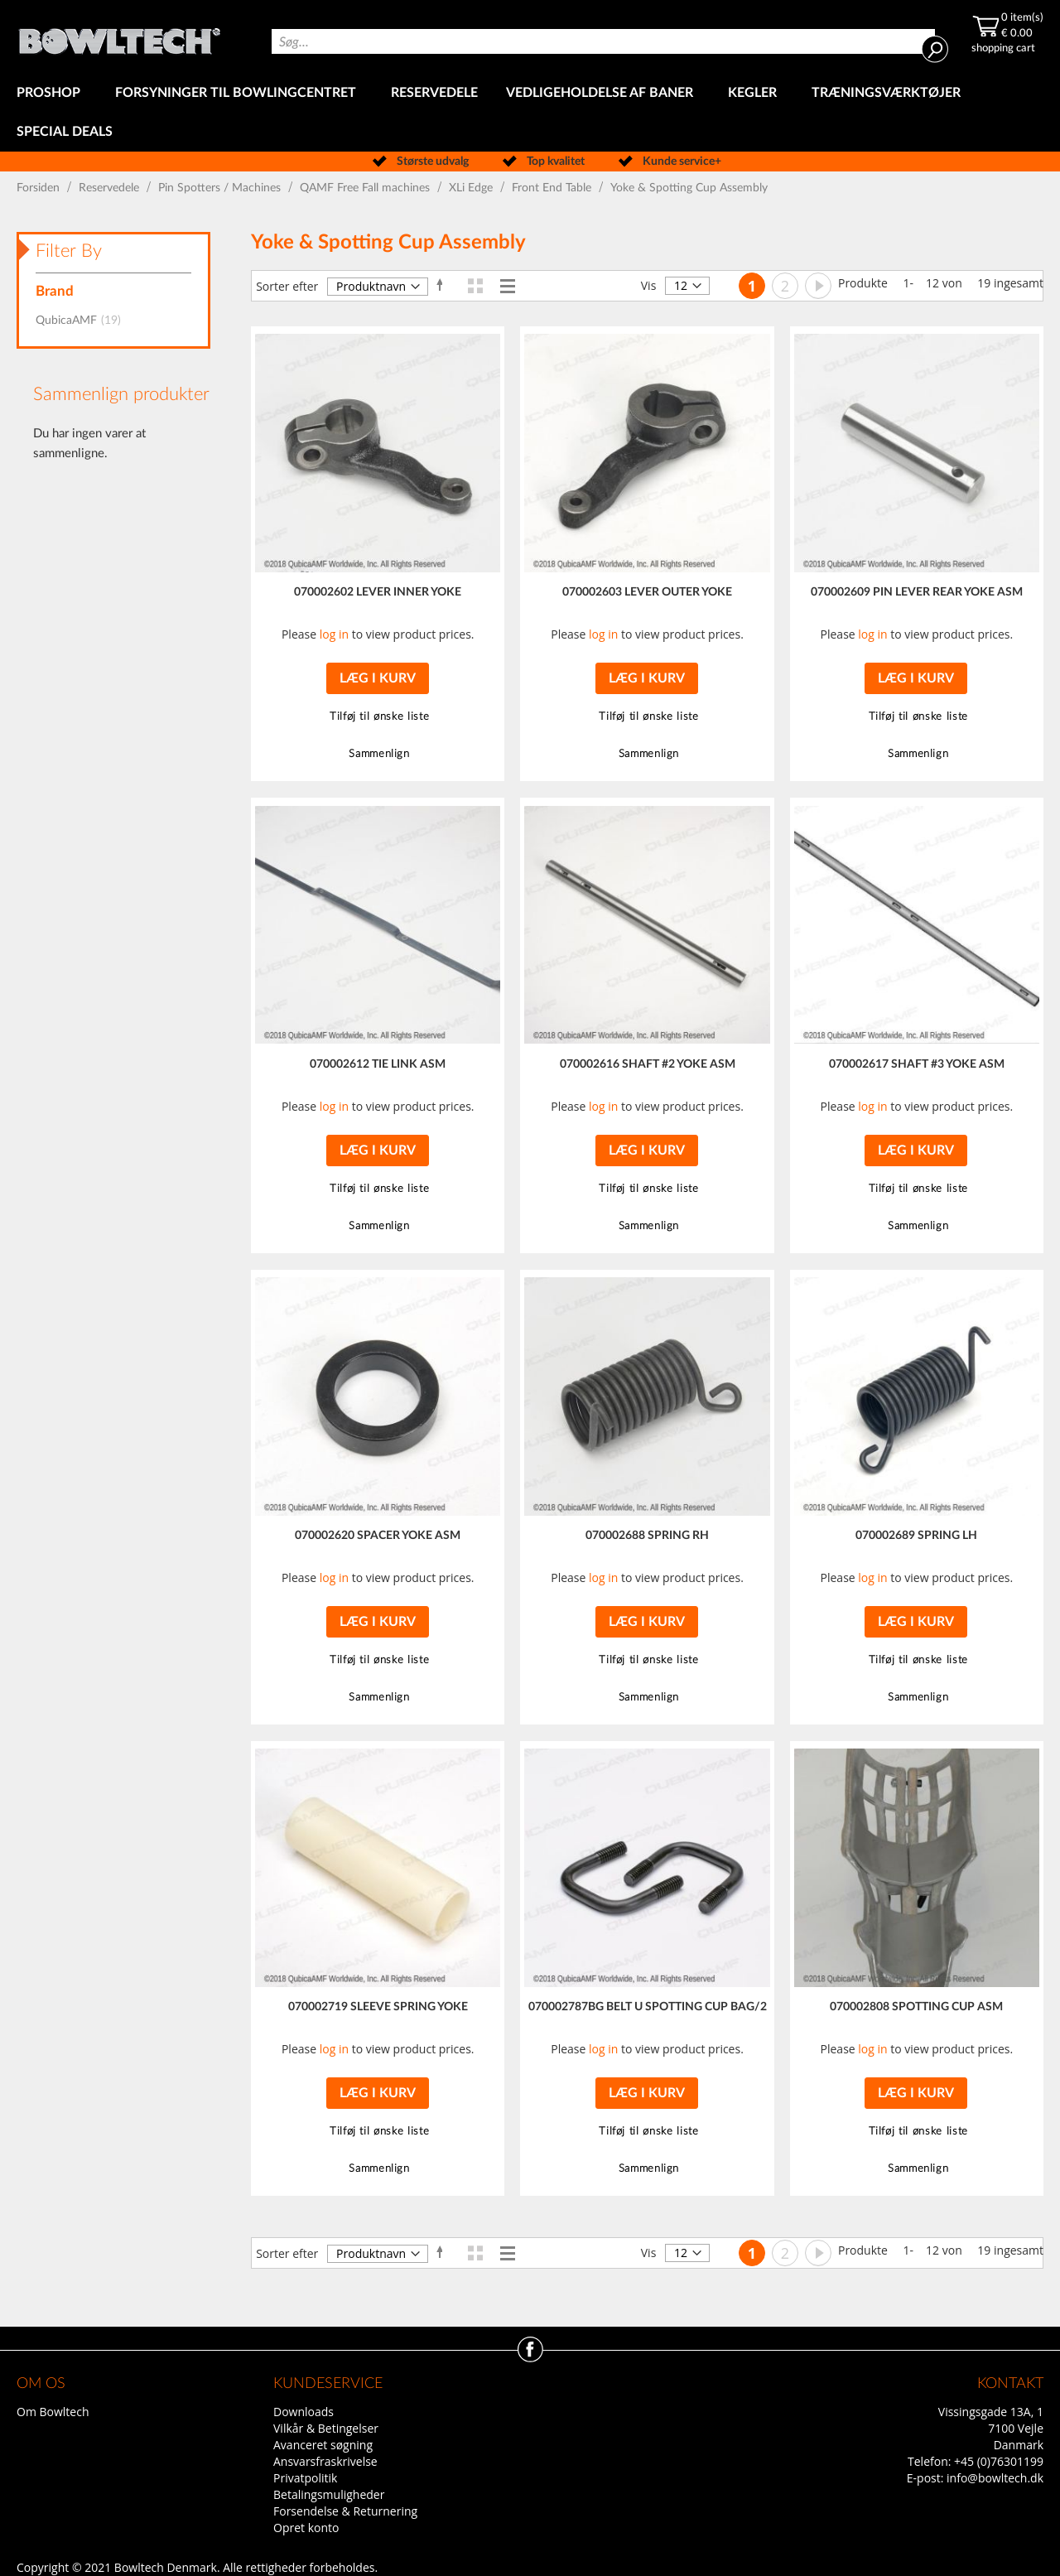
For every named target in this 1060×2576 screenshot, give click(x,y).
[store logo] (119, 36)
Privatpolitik (305, 2478)
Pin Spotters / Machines (221, 188)
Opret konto (306, 2527)
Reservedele (110, 188)
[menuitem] (52, 93)
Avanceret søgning (323, 2445)
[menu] (530, 113)
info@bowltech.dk (995, 2478)
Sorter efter (287, 286)
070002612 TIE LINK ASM (378, 1064)
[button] (377, 716)
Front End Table (553, 188)
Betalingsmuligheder (328, 2494)
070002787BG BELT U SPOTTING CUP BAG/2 (647, 2007)
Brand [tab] (55, 291)
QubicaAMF (83, 320)
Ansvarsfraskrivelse (325, 2461)
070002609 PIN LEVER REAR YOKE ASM (917, 592)
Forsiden (40, 188)
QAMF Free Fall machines (366, 188)
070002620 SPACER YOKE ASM (377, 1535)
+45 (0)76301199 (998, 2461)
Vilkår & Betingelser (325, 2428)
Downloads (303, 2411)
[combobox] (603, 41)
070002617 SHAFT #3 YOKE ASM (917, 1064)
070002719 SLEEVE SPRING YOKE (378, 2007)
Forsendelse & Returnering (345, 2511)
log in (334, 634)
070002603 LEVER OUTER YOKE (647, 592)
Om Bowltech (53, 2411)
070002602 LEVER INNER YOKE (377, 592)
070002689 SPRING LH (916, 1535)
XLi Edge (472, 188)
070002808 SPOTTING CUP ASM (916, 2007)
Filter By (69, 251)
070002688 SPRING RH (647, 1535)
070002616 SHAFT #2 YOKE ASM (647, 1064)
